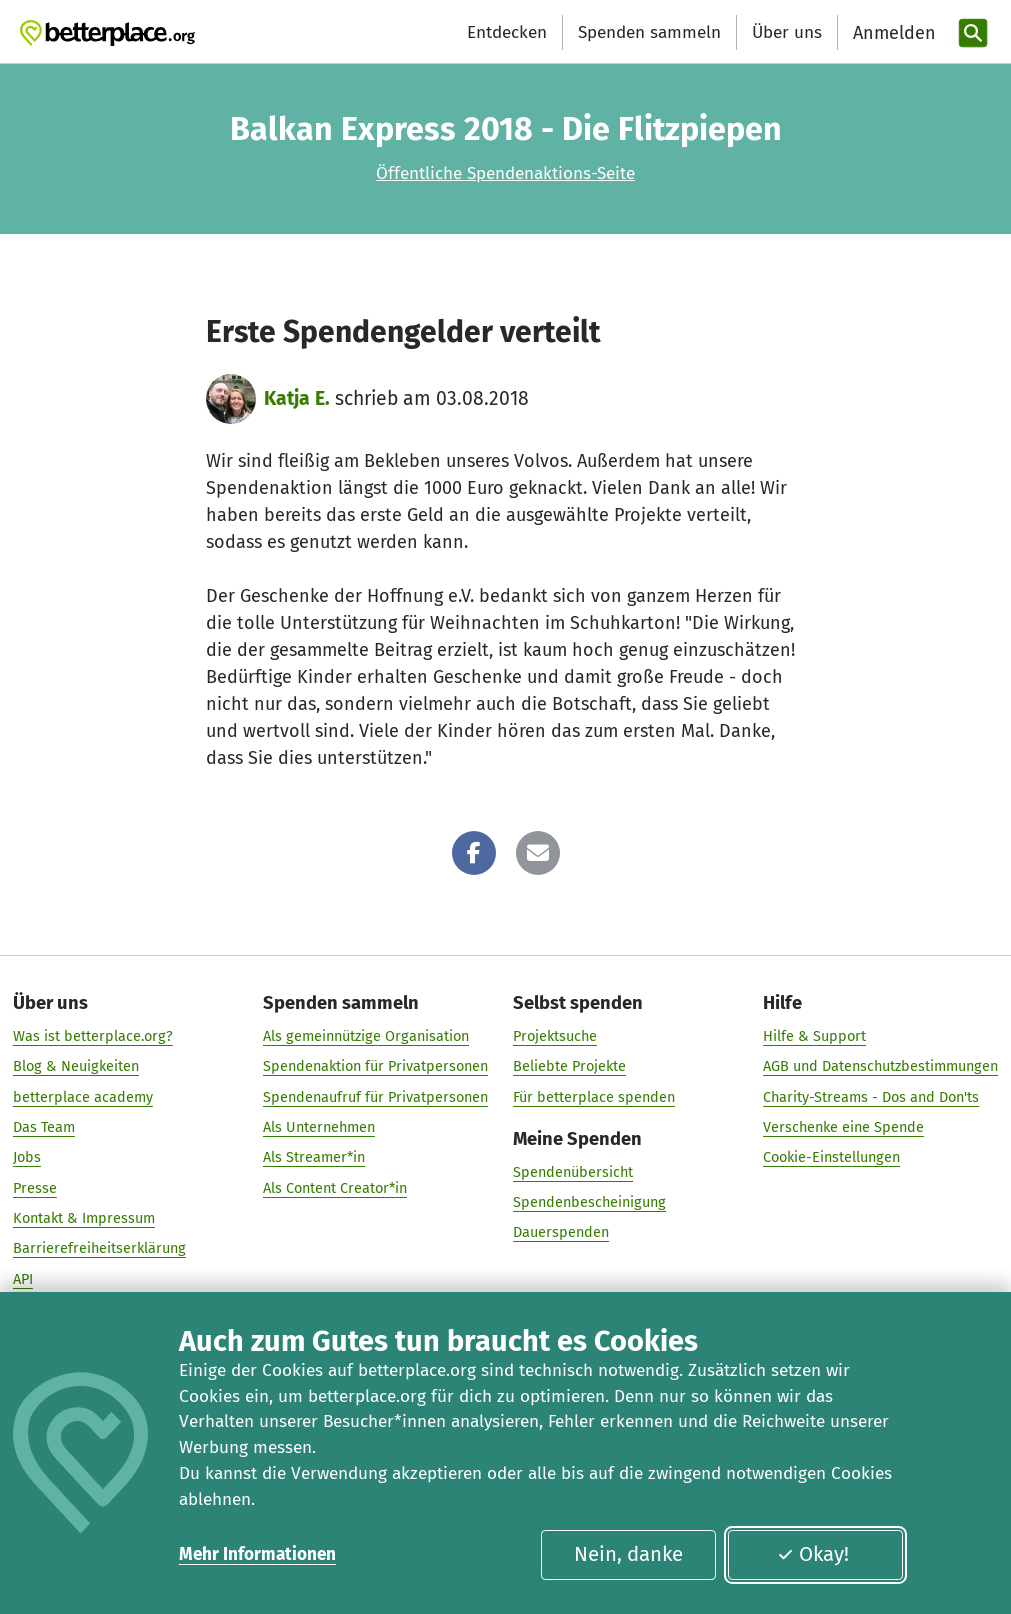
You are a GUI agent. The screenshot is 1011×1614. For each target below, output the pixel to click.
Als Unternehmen (319, 1127)
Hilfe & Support (814, 1037)
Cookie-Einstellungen (831, 1158)
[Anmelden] (892, 33)
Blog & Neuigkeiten (76, 1067)
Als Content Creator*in (335, 1188)
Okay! (813, 1554)
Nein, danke (628, 1554)
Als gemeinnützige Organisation (366, 1037)
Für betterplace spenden (594, 1097)
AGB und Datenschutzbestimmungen (880, 1067)
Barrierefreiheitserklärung (99, 1249)
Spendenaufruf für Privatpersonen (375, 1097)
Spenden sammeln (649, 32)
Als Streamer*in (314, 1158)
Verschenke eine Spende (843, 1127)
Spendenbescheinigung (589, 1202)
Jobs (27, 1158)
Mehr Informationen (257, 1554)
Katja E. (297, 398)
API (23, 1279)
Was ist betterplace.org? (93, 1037)
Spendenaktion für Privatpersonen (375, 1067)
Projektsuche (555, 1037)
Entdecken (507, 32)
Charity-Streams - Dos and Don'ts (871, 1097)
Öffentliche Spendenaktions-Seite (505, 173)
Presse (35, 1188)
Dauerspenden (561, 1233)
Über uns (787, 32)
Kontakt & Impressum (84, 1218)
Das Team (44, 1127)
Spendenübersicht (573, 1172)
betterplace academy (83, 1097)
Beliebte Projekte (569, 1067)
